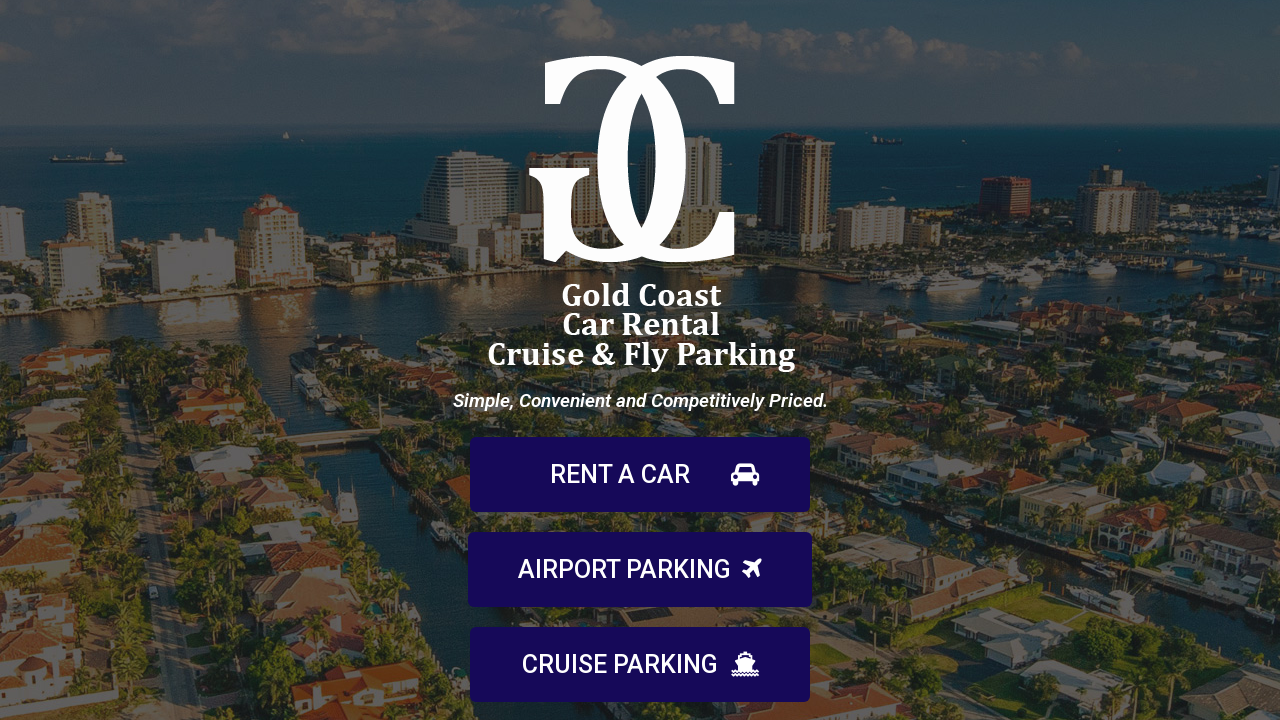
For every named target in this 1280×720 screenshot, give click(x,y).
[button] (640, 474)
